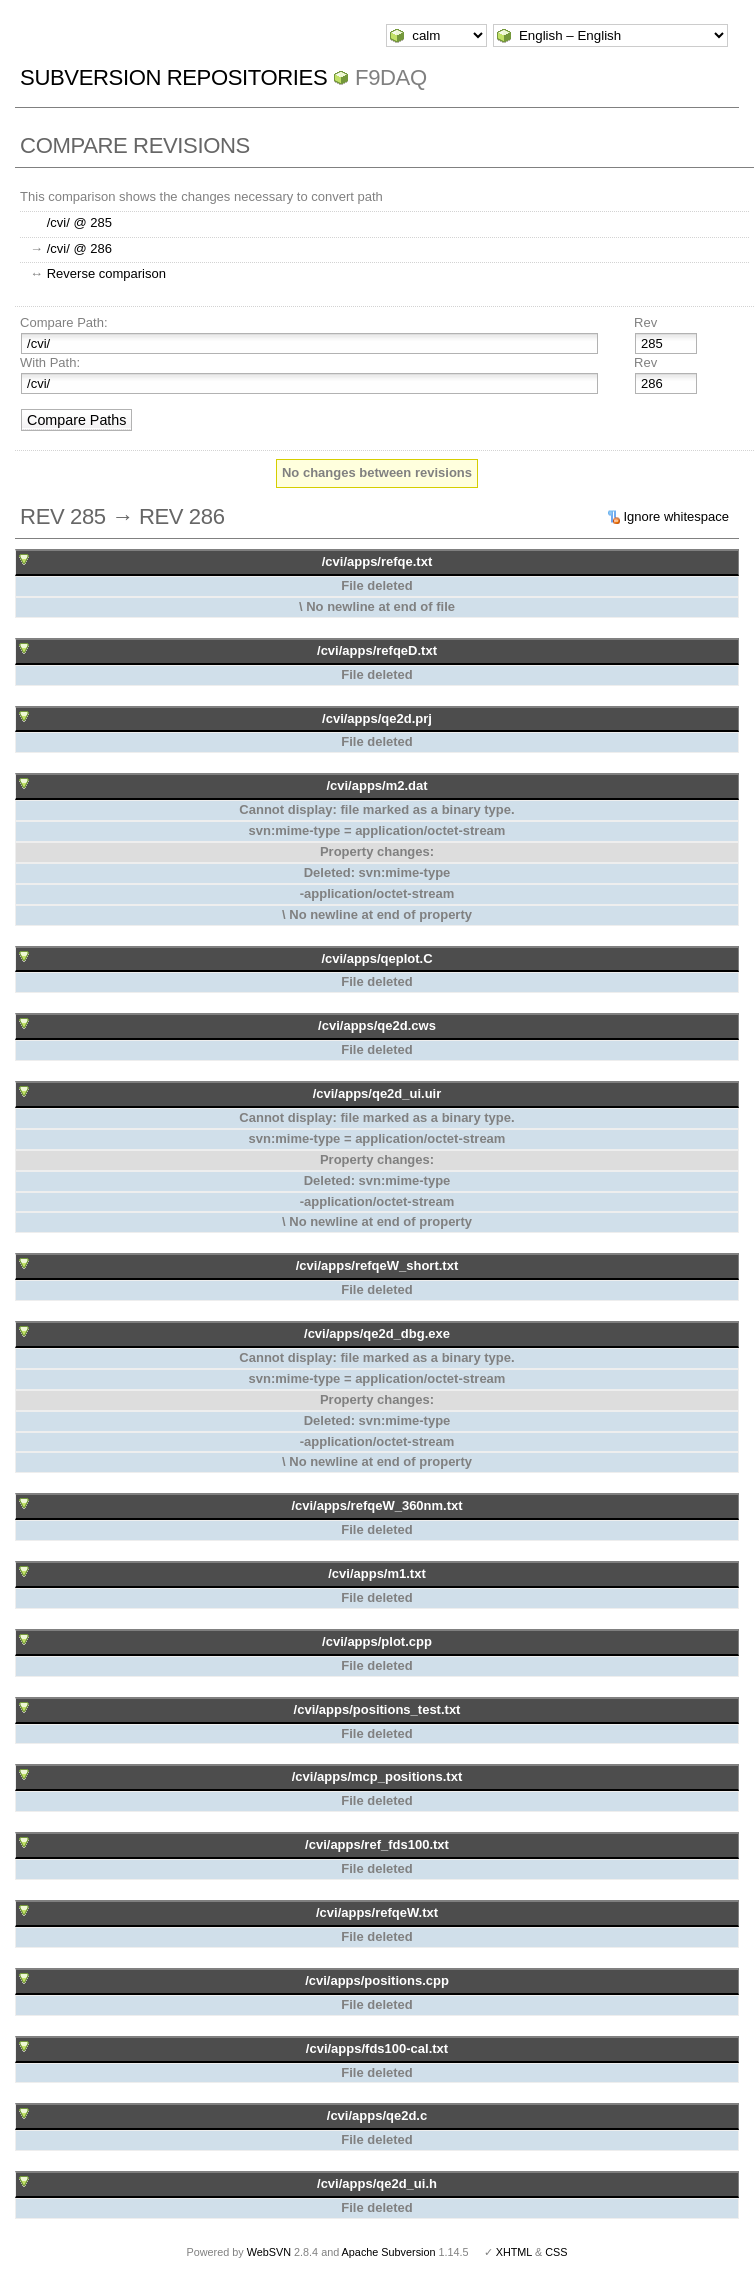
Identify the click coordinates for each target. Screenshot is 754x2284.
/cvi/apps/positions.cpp (377, 1980)
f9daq (391, 77)
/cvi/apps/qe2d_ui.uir (377, 1093)
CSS (556, 2252)
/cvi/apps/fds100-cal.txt (377, 2048)
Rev (645, 322)
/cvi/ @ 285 (79, 222)
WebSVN (269, 2252)
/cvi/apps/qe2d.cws (377, 1025)
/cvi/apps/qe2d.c (377, 2115)
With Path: (50, 362)
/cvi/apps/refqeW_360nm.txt (376, 1505)
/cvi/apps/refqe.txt (377, 561)
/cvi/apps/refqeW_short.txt (377, 1265)
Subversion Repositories (173, 77)
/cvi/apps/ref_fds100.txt (377, 1844)
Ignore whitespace (676, 516)
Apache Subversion (389, 2252)
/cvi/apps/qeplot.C (376, 958)
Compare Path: (63, 322)
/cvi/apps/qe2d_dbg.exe (377, 1333)
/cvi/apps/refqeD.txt (377, 650)
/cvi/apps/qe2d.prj (377, 718)
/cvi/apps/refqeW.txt (377, 1912)
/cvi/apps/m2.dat (376, 785)
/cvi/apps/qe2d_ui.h (377, 2183)
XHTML (514, 2252)
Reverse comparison (106, 273)
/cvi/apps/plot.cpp (377, 1641)
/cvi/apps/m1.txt (377, 1573)
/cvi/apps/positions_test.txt (377, 1709)
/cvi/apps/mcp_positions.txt (377, 1776)
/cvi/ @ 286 (79, 248)
